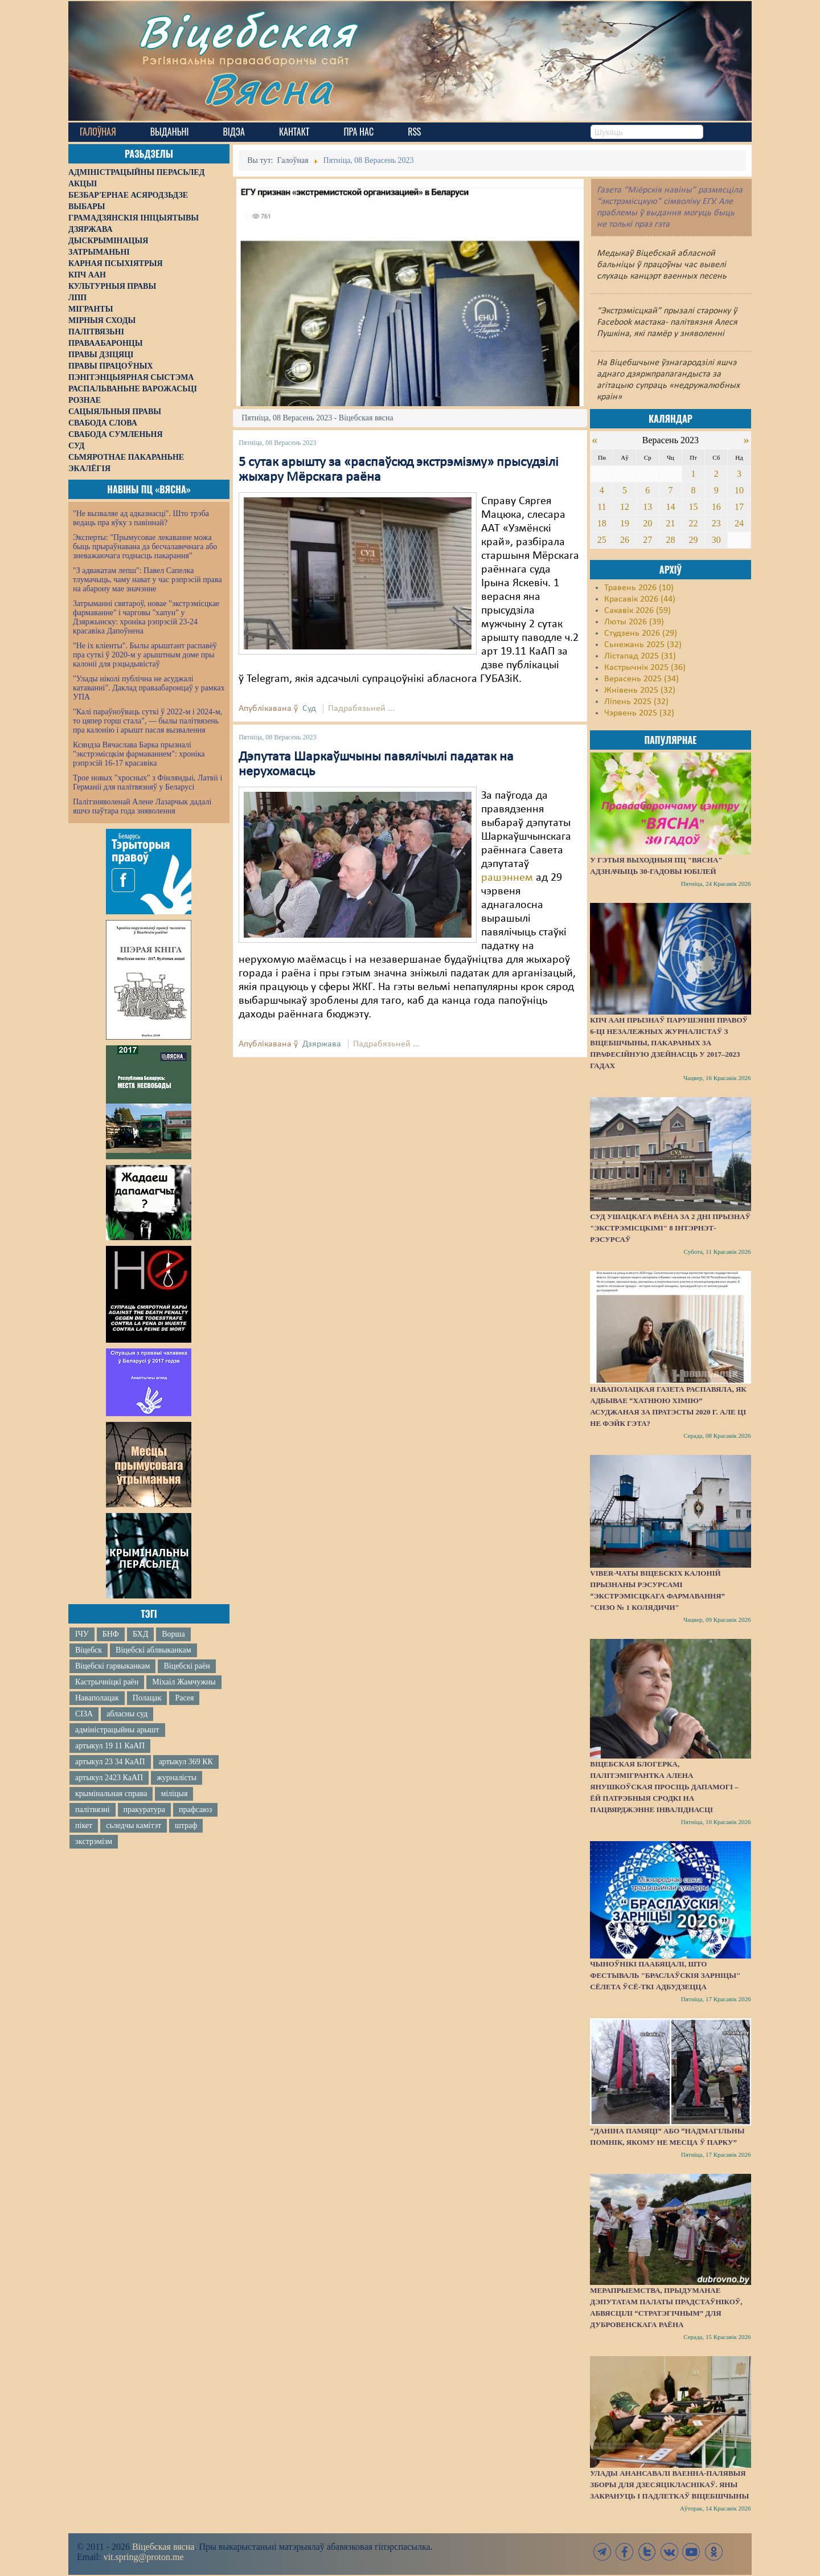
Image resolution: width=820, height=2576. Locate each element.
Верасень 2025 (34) (641, 679)
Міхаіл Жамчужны (183, 1682)
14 (670, 507)
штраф (186, 1825)
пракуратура (144, 1809)
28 (670, 540)
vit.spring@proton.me (144, 2557)
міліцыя (174, 1793)
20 (647, 523)
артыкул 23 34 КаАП (110, 1761)
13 (647, 507)
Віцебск (88, 1650)
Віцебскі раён (186, 1666)
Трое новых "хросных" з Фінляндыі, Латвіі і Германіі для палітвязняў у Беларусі (147, 782)
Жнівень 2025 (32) (639, 690)
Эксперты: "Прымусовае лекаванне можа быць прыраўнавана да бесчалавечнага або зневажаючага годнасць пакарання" (145, 546)
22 (693, 523)
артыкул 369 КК (186, 1761)
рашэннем (507, 878)
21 (670, 523)
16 (716, 507)
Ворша (173, 1634)
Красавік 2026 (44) (639, 599)
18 (601, 523)
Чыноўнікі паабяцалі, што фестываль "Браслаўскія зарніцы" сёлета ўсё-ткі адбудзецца (665, 1975)
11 (601, 507)
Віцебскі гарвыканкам (112, 1666)
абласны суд (126, 1714)
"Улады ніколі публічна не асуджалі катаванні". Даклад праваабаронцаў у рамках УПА (149, 687)
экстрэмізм (93, 1841)
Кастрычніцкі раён (106, 1682)
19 (624, 523)
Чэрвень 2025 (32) (639, 713)
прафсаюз (195, 1809)
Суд (309, 708)
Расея (184, 1698)
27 (647, 540)
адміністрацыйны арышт (117, 1729)
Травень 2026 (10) (639, 587)
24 (739, 523)
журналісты (176, 1777)
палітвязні (92, 1809)
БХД (140, 1634)
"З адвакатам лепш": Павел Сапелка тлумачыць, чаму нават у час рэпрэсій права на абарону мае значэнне (147, 579)
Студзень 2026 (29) (640, 633)
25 (601, 540)
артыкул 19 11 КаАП (110, 1745)
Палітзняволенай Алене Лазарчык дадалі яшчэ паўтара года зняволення (142, 806)
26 (624, 540)
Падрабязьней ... (361, 708)
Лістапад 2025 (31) (640, 656)
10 (739, 490)
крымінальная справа (111, 1793)
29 (693, 540)
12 (624, 507)
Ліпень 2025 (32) (636, 701)
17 (739, 507)
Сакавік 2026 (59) (637, 610)
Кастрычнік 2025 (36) (645, 667)
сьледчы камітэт (133, 1825)
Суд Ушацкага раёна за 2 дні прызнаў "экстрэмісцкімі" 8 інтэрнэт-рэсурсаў (670, 1228)
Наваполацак (97, 1698)
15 (693, 507)
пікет (83, 1825)
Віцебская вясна (163, 2547)
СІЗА (84, 1714)
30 (716, 540)
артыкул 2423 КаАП (109, 1777)
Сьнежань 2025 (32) (643, 644)
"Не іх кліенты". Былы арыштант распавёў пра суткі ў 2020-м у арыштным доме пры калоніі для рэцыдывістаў (145, 654)
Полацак (147, 1698)
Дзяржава (321, 1044)
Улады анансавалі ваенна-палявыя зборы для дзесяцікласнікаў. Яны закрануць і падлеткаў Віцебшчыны (669, 2484)
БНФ (110, 1634)
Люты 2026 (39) (634, 622)
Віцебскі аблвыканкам (153, 1650)
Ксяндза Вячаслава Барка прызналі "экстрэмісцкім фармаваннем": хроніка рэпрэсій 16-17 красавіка (138, 754)
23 (716, 523)
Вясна (268, 88)
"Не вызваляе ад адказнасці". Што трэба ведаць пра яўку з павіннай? (141, 518)
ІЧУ (82, 1634)
